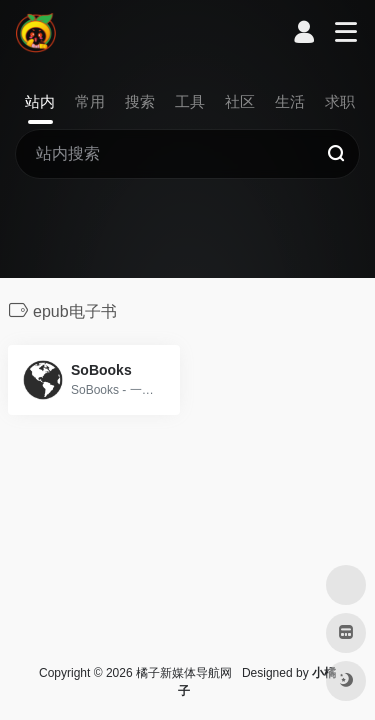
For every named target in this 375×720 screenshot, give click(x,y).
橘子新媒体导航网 (184, 673)
